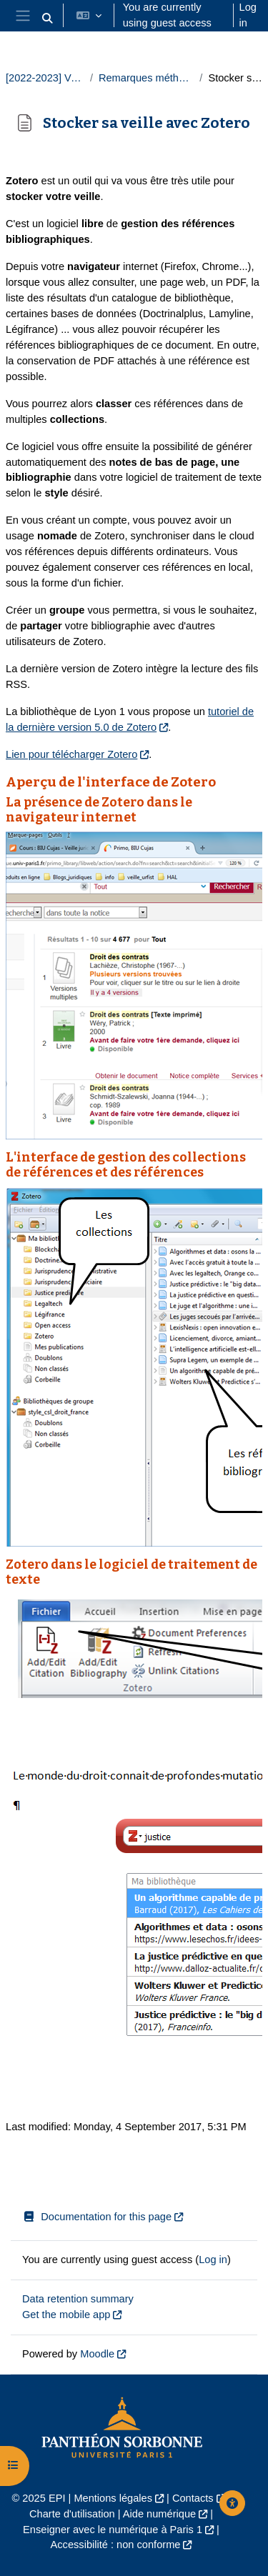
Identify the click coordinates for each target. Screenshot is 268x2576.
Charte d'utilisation (72, 2514)
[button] (47, 18)
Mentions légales (113, 2498)
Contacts (193, 2498)
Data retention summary (78, 2299)
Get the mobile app (66, 2314)
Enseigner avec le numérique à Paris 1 (112, 2529)
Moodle (97, 2354)
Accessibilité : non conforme (116, 2544)
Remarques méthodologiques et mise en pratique (146, 78)
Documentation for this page (97, 2216)
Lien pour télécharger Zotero (71, 754)
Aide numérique (159, 2514)
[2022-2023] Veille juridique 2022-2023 (45, 78)
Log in (248, 15)
